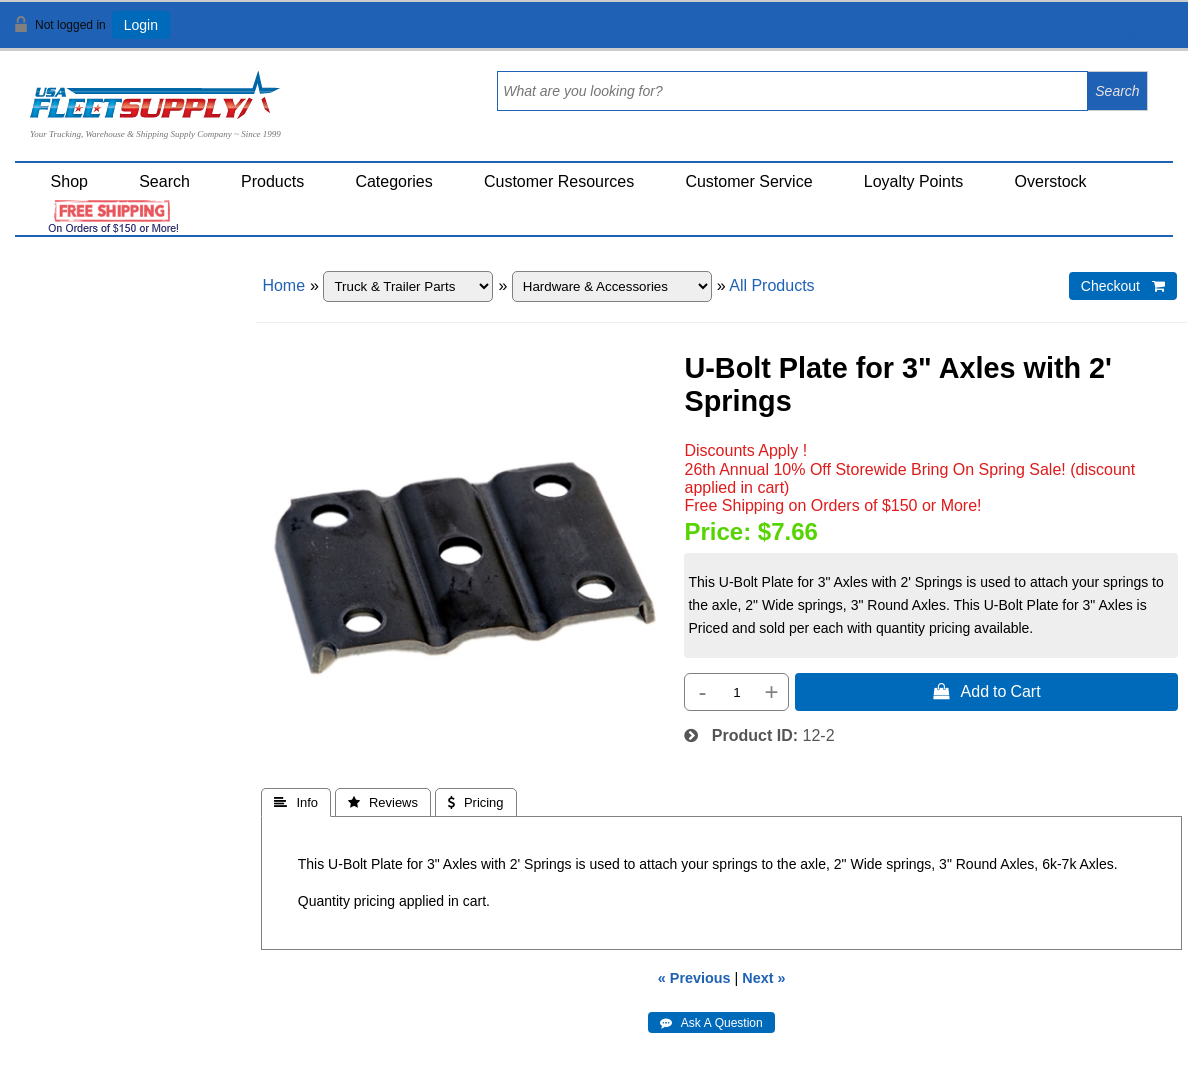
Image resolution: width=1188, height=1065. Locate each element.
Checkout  (1123, 286)
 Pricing (476, 802)
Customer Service (748, 181)
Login (141, 25)
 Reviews (383, 802)
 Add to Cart (987, 691)
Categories (393, 181)
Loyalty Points (914, 181)
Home (283, 285)
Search (164, 181)
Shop (69, 181)
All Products (771, 285)
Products (272, 181)
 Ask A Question (711, 1023)
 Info (296, 802)
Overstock (1051, 181)
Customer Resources (559, 181)
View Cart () (1110, 33)
